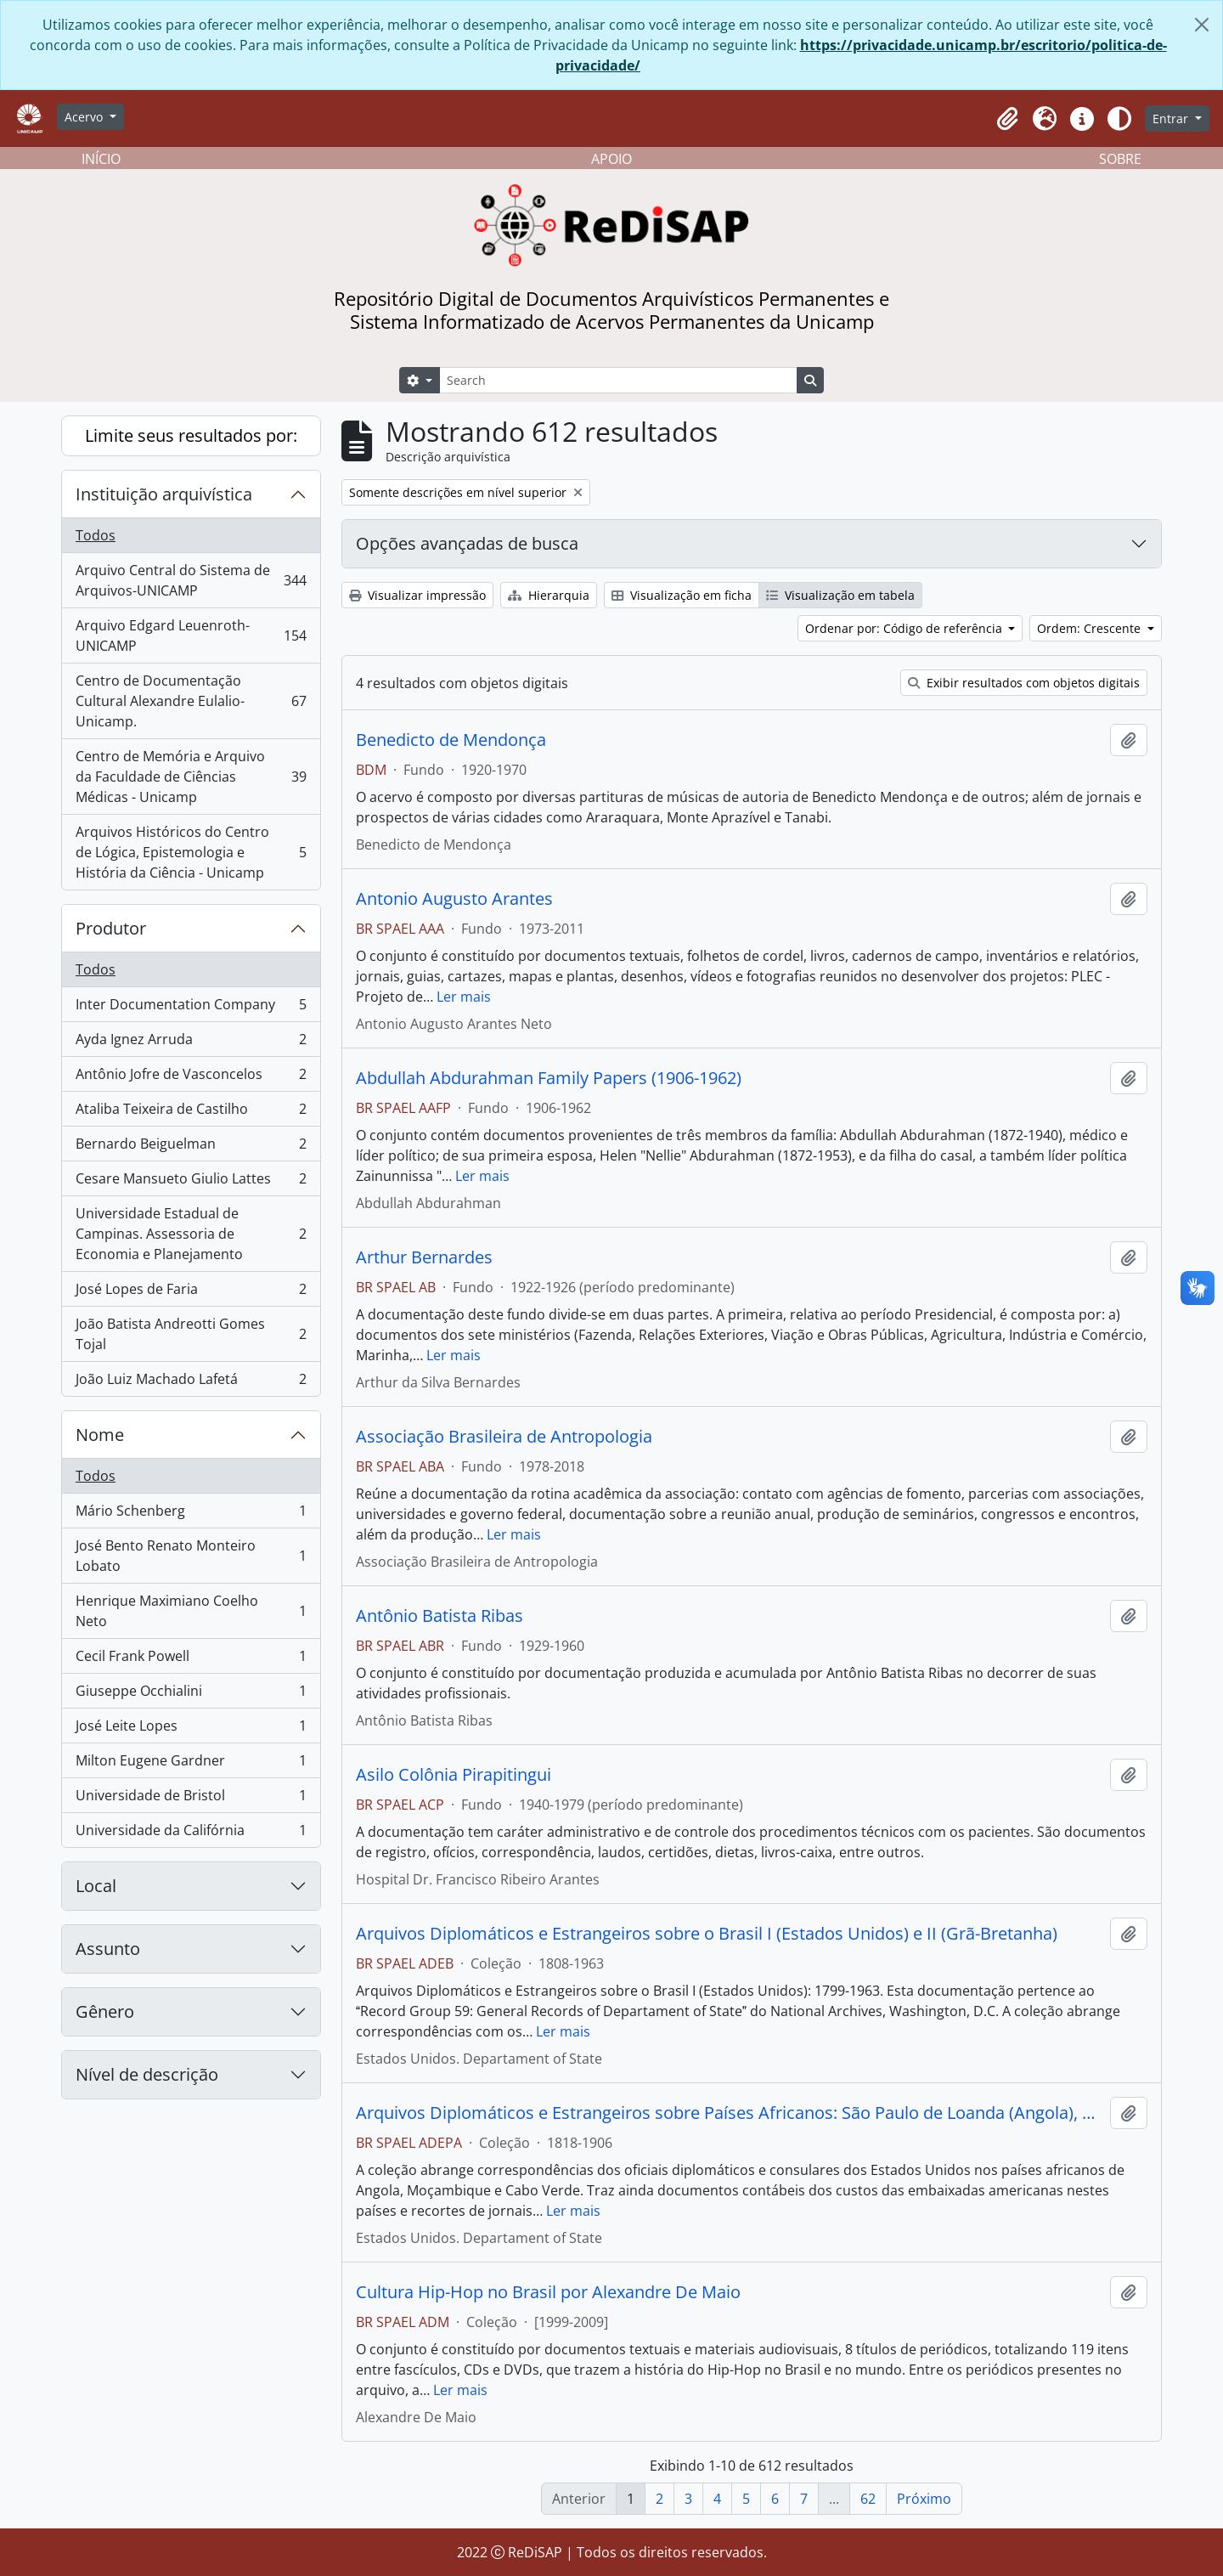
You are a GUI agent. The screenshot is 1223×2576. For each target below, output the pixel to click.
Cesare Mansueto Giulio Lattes (191, 1182)
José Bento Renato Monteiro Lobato (191, 1555)
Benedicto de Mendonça (451, 740)
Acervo (85, 117)
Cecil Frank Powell (191, 1660)
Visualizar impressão (417, 595)
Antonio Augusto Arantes (454, 899)
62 (868, 2498)
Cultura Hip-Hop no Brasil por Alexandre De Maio (548, 2292)
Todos (96, 535)
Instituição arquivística (164, 494)
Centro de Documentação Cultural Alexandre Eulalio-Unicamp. (191, 701)
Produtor (111, 928)
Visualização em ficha (682, 595)
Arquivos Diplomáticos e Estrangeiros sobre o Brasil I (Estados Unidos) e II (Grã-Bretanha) (706, 1934)
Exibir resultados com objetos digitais (1024, 683)
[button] (1007, 119)
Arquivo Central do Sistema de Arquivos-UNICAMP (191, 580)
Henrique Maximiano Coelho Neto (191, 1610)
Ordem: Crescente (1090, 628)
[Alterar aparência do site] (1119, 119)
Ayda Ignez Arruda (191, 1043)
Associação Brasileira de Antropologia (504, 1436)
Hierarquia (548, 595)
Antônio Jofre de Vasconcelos (191, 1078)
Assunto (108, 1948)
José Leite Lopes (191, 1729)
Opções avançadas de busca (467, 543)
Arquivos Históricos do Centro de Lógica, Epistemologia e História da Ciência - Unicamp (191, 852)
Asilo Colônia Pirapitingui (453, 1775)
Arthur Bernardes (424, 1257)
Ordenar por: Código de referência (905, 628)
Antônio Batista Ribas (439, 1616)
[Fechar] (1201, 24)
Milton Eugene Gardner (191, 1764)
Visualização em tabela (840, 595)
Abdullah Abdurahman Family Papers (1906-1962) (548, 1078)
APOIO (611, 159)
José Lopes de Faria (191, 1293)
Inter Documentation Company (191, 1008)
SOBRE (1120, 159)
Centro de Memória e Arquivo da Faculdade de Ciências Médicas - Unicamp (191, 776)
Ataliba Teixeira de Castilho (191, 1113)
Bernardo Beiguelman (191, 1147)
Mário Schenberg (191, 1514)
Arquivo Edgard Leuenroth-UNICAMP (191, 635)
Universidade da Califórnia (191, 1833)
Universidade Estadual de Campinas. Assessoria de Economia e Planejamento (191, 1233)
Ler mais (464, 996)
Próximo (924, 2498)
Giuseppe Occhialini (191, 1695)
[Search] (618, 380)
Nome (100, 1434)
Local (96, 1885)
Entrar (1172, 118)
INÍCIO (101, 159)
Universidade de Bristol (191, 1799)
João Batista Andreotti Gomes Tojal (191, 1333)
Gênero (105, 2011)
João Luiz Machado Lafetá (191, 1382)
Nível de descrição (147, 2074)
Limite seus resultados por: (191, 435)
